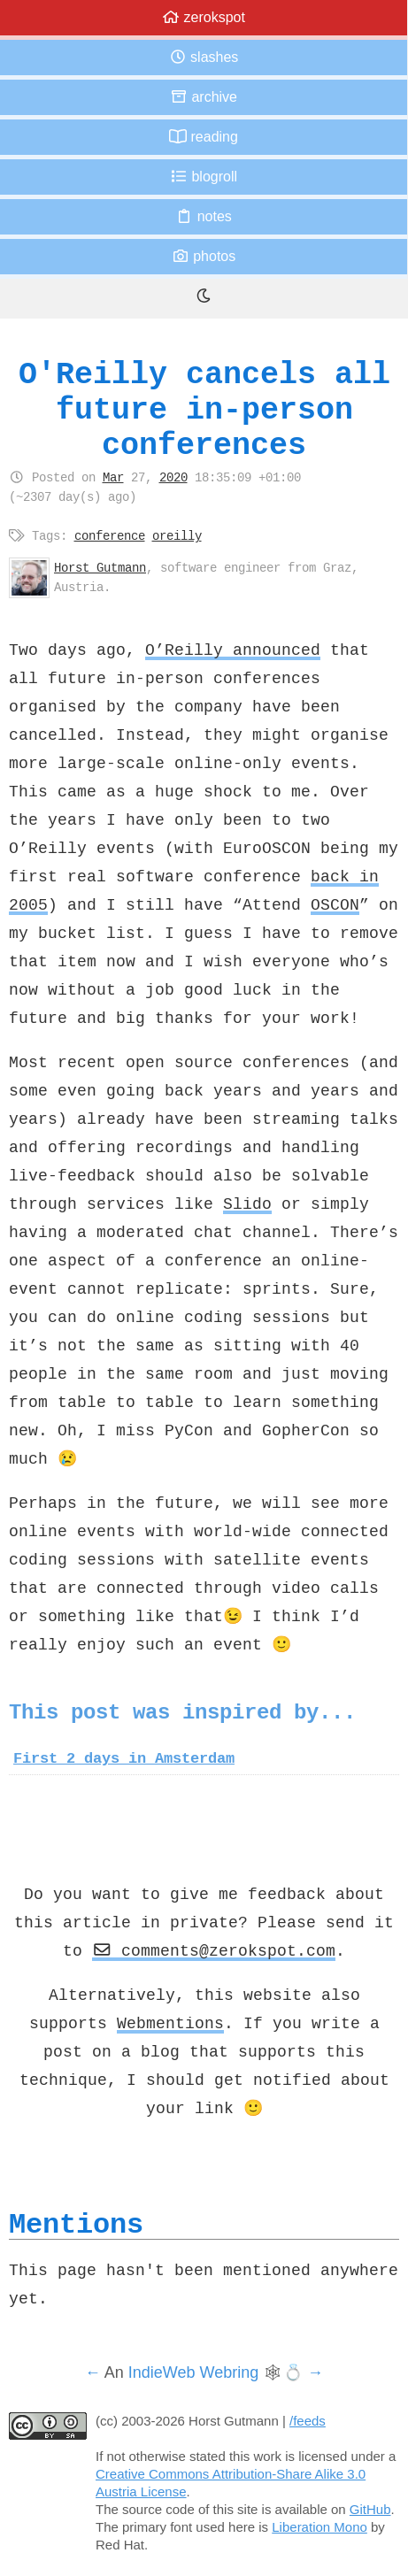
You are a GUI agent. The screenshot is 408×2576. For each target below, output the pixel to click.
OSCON (335, 904)
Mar (113, 477)
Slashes (204, 57)
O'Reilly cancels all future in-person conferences (204, 409)
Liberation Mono (319, 2526)
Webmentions (170, 2023)
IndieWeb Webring (193, 2372)
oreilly (177, 535)
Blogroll (203, 176)
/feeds (307, 2420)
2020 (173, 477)
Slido (247, 1203)
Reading (203, 136)
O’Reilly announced (232, 649)
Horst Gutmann (100, 567)
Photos (203, 256)
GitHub (370, 2509)
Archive (203, 96)
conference (109, 535)
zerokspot (203, 17)
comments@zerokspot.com (214, 1950)
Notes (203, 216)
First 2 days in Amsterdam (124, 1758)
